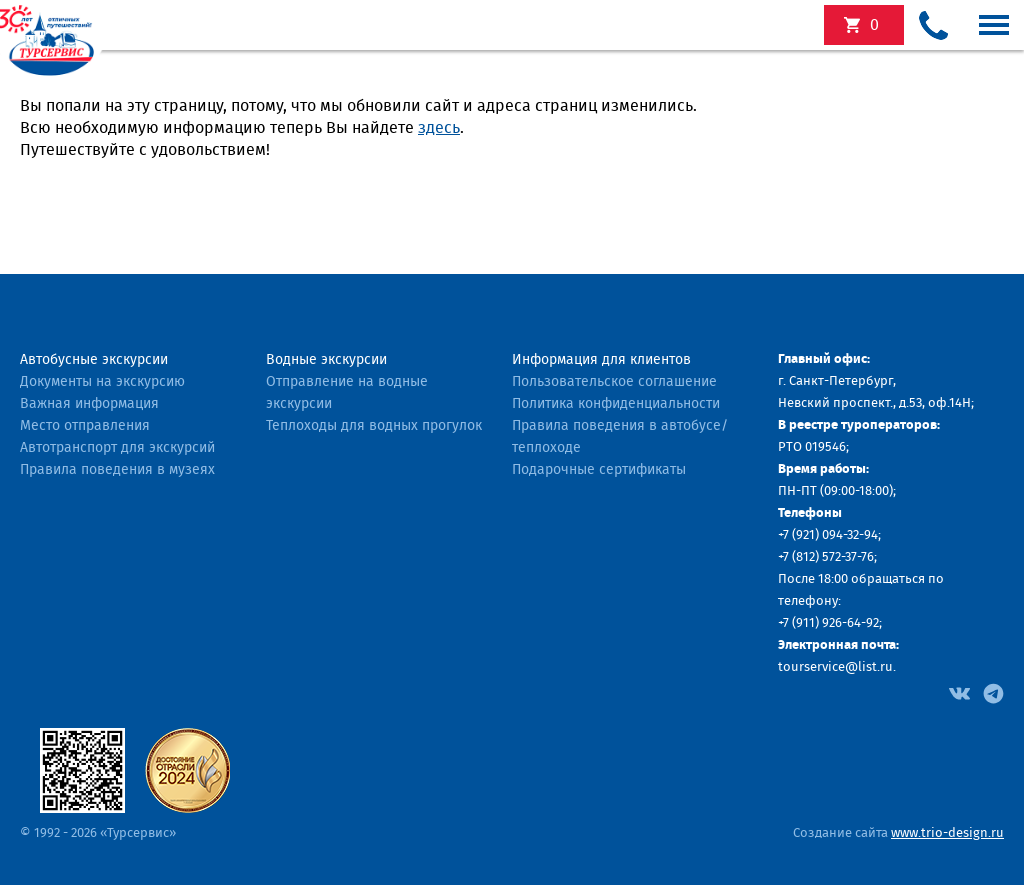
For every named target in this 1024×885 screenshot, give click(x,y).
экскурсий (874, 25)
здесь (439, 128)
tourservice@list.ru (835, 667)
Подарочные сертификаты (599, 470)
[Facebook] (959, 692)
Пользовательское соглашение (614, 382)
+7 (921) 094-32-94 (828, 535)
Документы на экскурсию (102, 382)
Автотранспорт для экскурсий (117, 448)
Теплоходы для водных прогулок (374, 426)
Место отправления (85, 426)
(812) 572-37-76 (833, 557)
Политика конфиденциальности (616, 404)
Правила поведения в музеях (117, 470)
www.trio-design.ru (947, 833)
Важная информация (89, 404)
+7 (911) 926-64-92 (828, 623)
